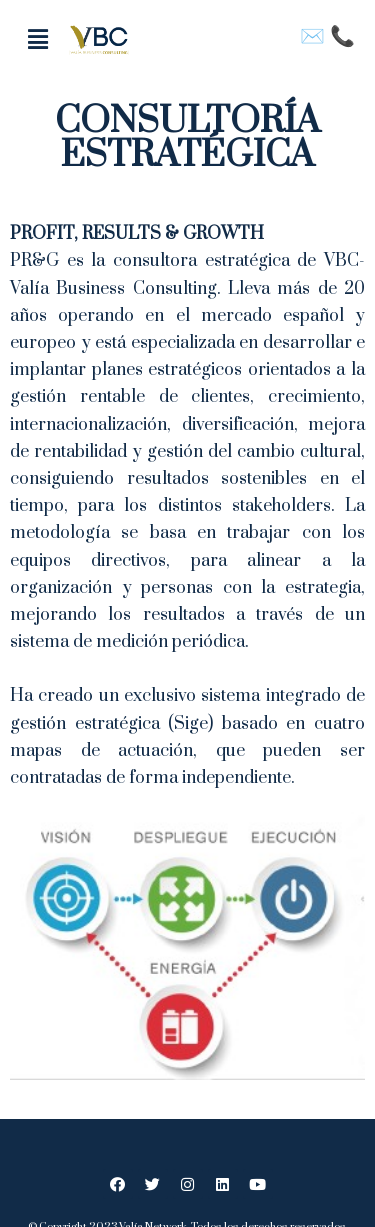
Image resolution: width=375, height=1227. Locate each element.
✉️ (315, 36)
